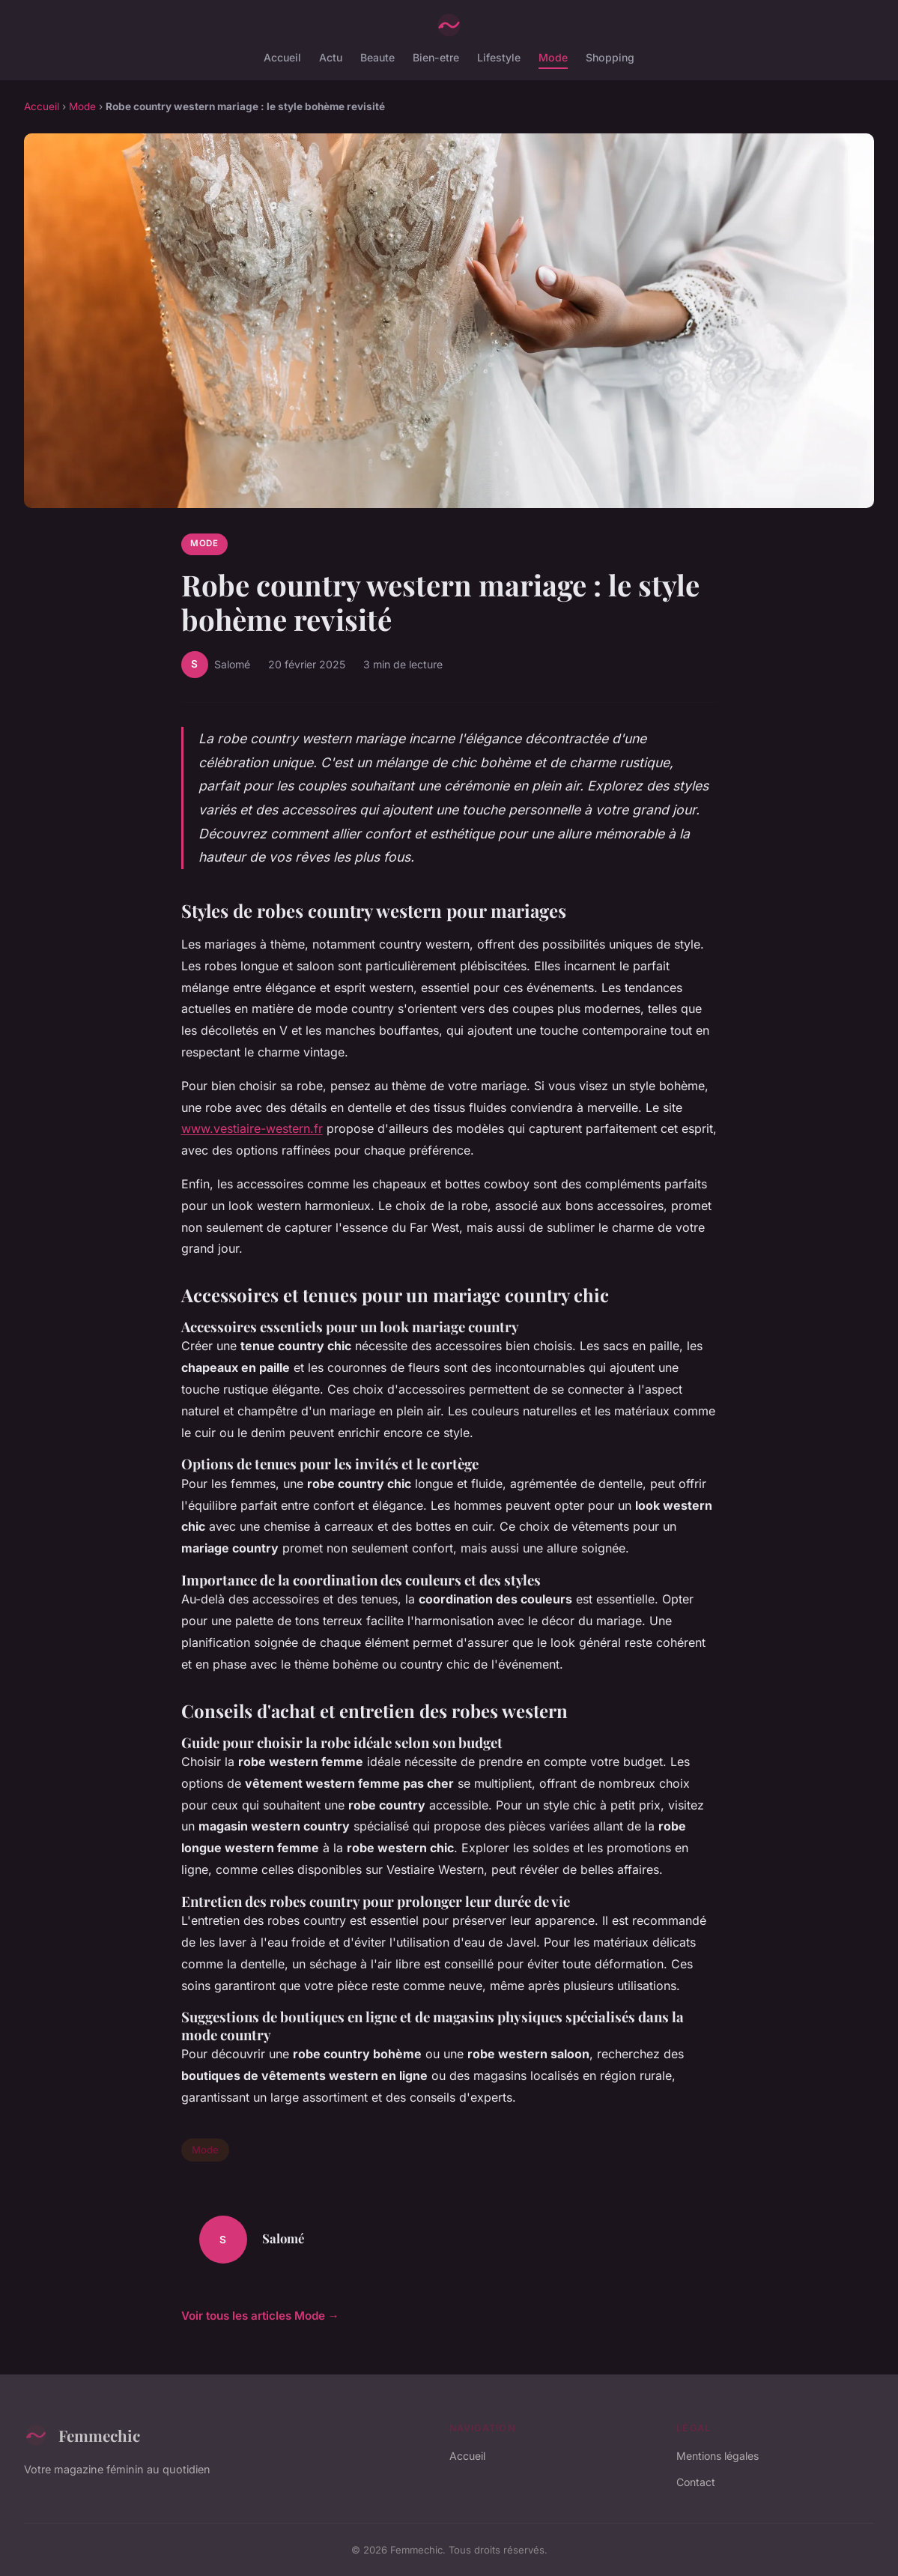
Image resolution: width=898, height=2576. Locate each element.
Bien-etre (436, 57)
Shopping (610, 57)
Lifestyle (499, 57)
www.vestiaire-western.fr (252, 1128)
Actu (330, 57)
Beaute (377, 57)
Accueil (282, 57)
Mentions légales (717, 2455)
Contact (695, 2482)
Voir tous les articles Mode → (260, 2316)
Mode (553, 57)
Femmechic (82, 2435)
